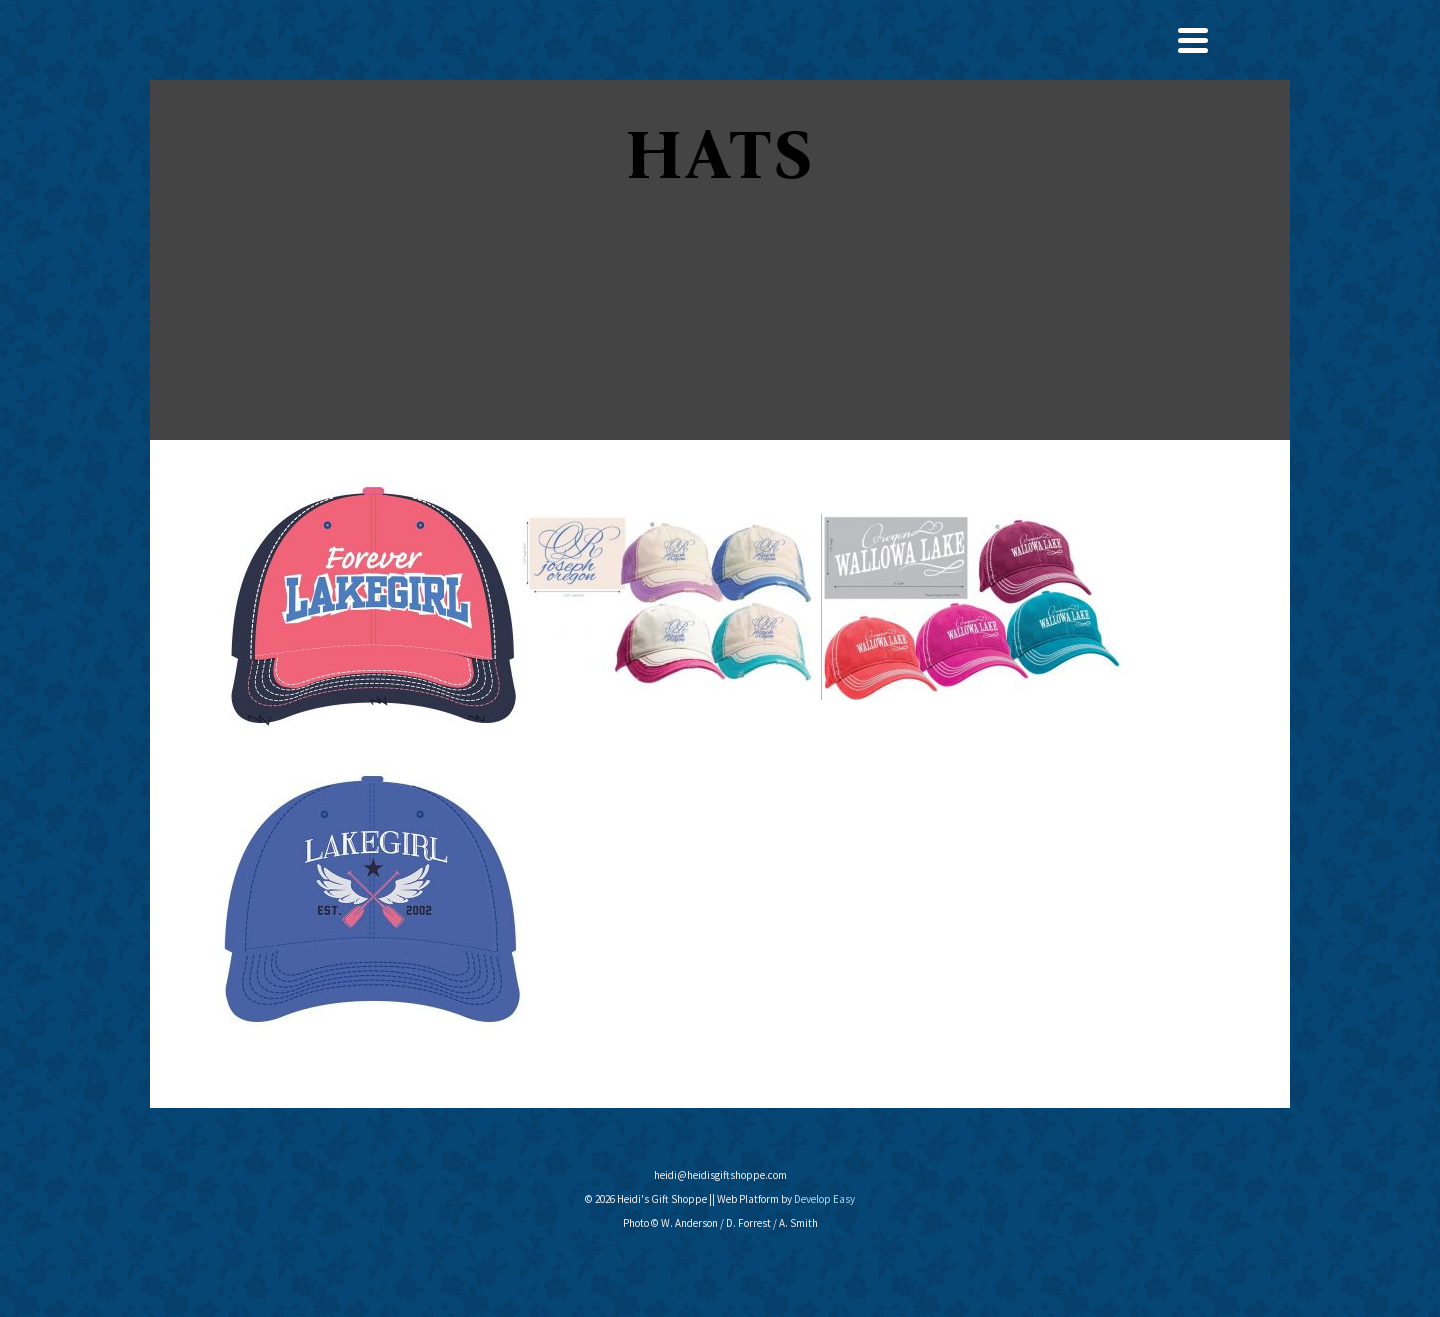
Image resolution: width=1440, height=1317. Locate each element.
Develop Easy (824, 1199)
